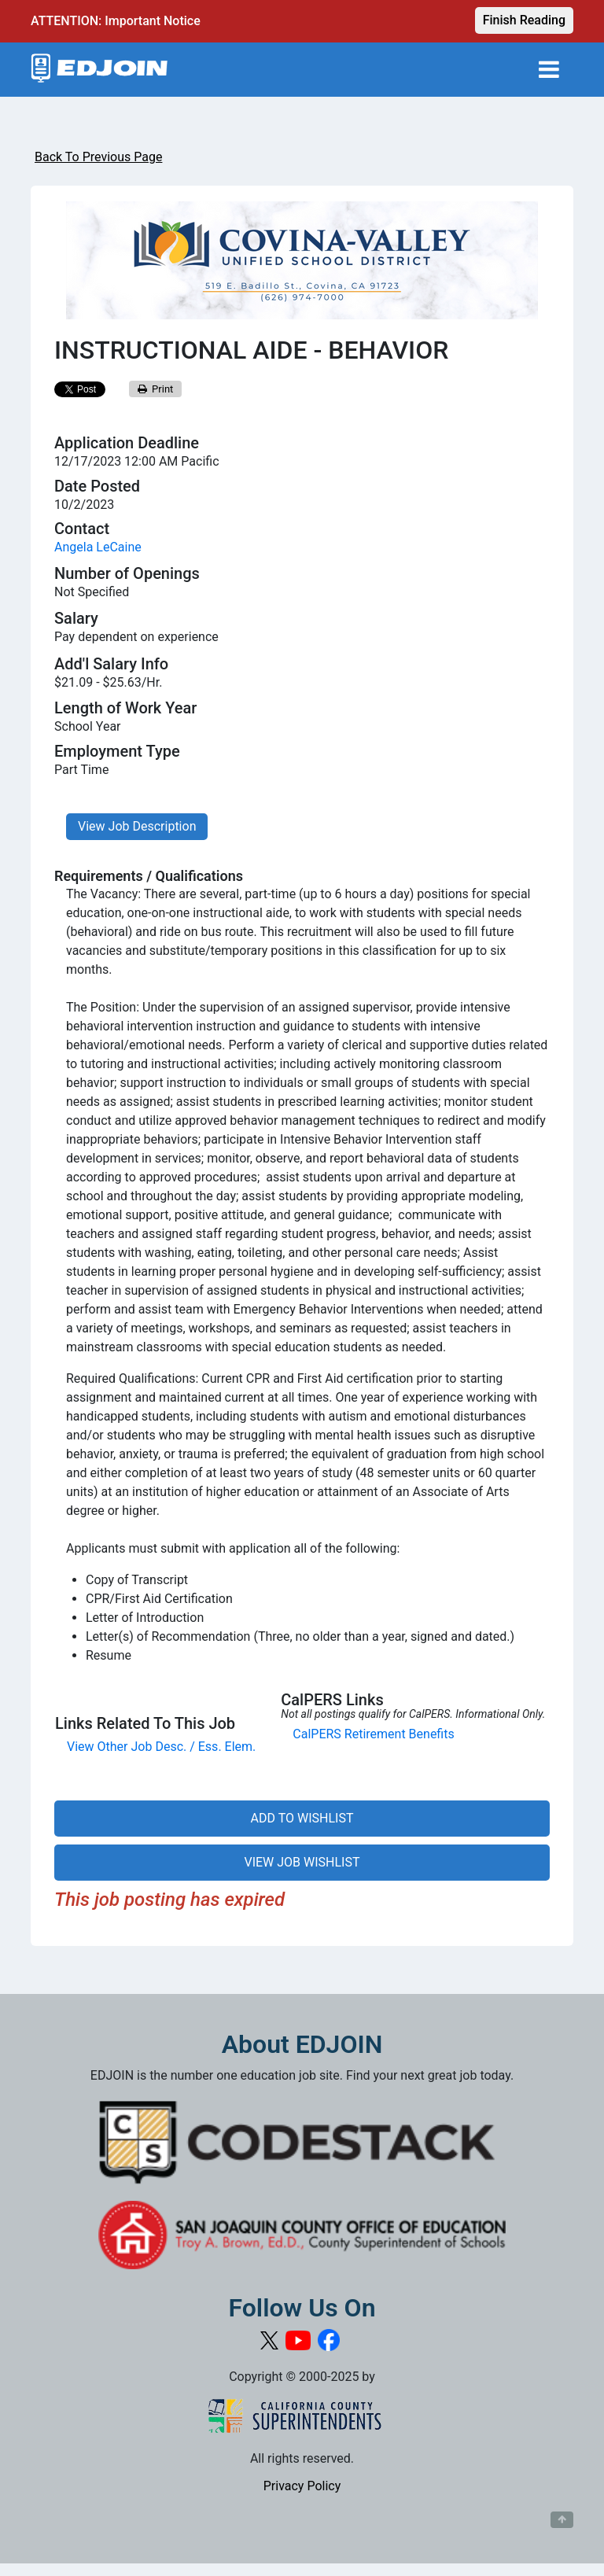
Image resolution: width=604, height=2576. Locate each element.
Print (156, 389)
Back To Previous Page (98, 156)
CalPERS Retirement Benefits (373, 1734)
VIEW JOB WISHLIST (301, 1862)
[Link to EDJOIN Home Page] (99, 69)
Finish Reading (524, 20)
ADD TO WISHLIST (302, 1818)
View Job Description (137, 826)
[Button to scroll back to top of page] (562, 2520)
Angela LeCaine (98, 547)
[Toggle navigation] (548, 69)
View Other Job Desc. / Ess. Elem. (161, 1746)
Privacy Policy (302, 2485)
